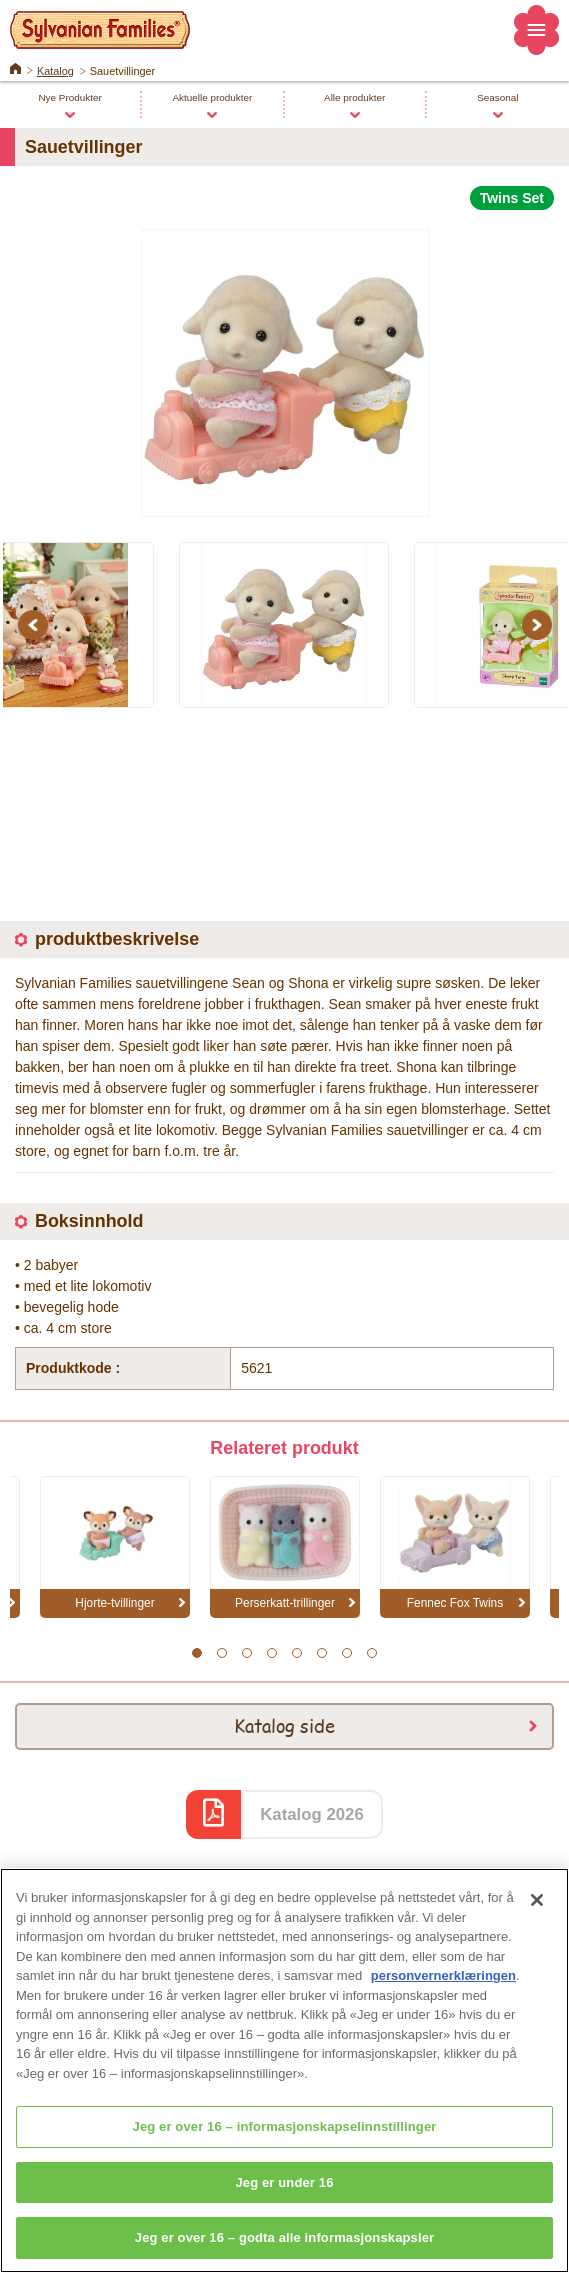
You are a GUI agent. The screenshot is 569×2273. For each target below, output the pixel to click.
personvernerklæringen (443, 1989)
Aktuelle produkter (212, 97)
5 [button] (296, 1653)
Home (15, 67)
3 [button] (246, 1653)
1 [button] (196, 1653)
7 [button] (346, 1653)
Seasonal (497, 97)
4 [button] (271, 1653)
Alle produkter (354, 97)
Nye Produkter (69, 97)
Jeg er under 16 (284, 2196)
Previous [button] (36, 625)
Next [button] (540, 625)
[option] (284, 364)
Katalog (55, 71)
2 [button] (221, 1653)
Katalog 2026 (312, 1814)
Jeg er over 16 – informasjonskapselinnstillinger (285, 2140)
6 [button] (321, 1653)
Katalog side (284, 1725)
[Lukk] (537, 1914)
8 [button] (371, 1653)
